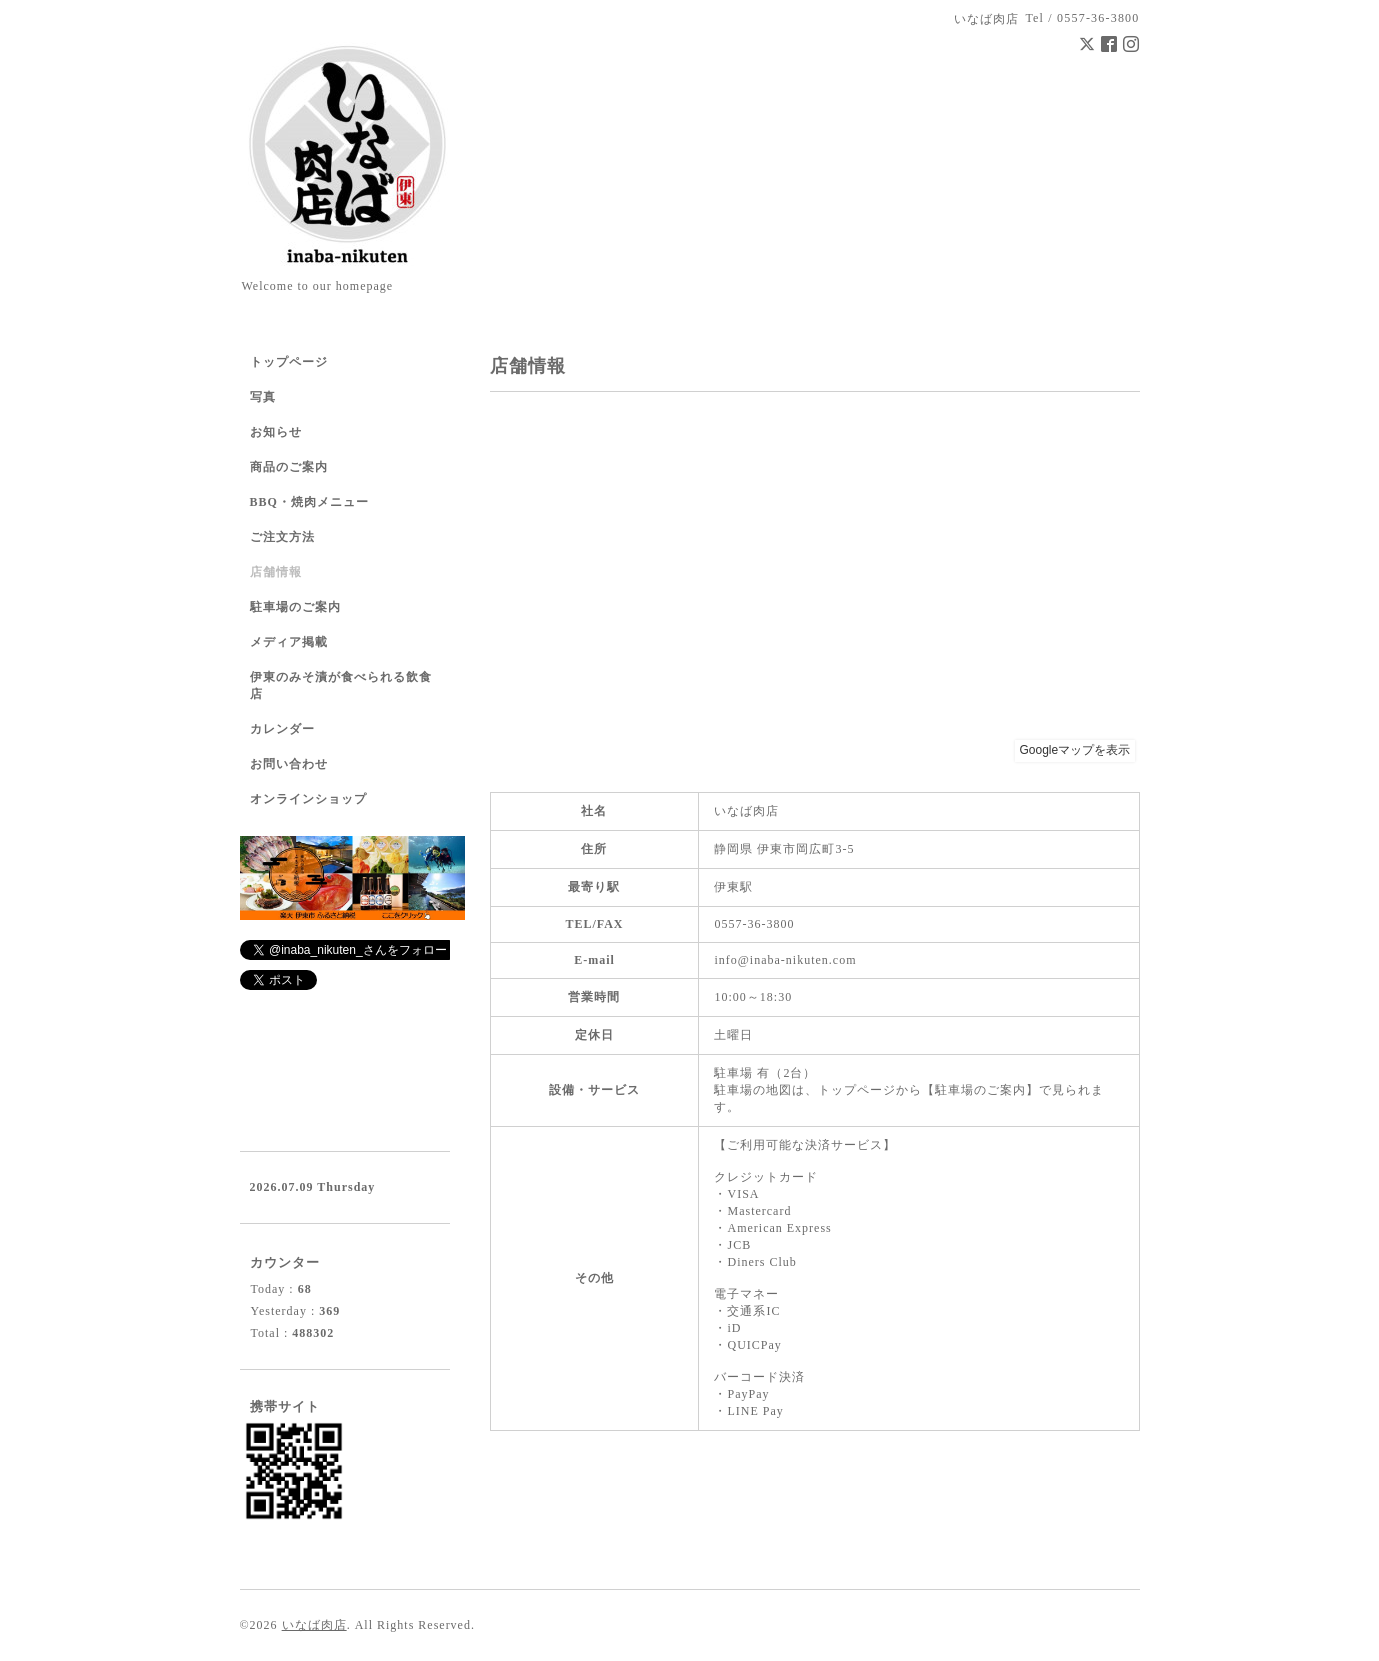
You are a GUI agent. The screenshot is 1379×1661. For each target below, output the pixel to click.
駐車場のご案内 (295, 607)
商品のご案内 (289, 467)
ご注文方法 (282, 537)
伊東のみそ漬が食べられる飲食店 (341, 685)
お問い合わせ (289, 764)
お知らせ (276, 432)
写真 (263, 397)
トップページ (289, 362)
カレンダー (282, 729)
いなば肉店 (314, 1625)
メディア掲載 (289, 642)
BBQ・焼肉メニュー (309, 502)
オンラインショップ (308, 799)
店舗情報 (276, 572)
